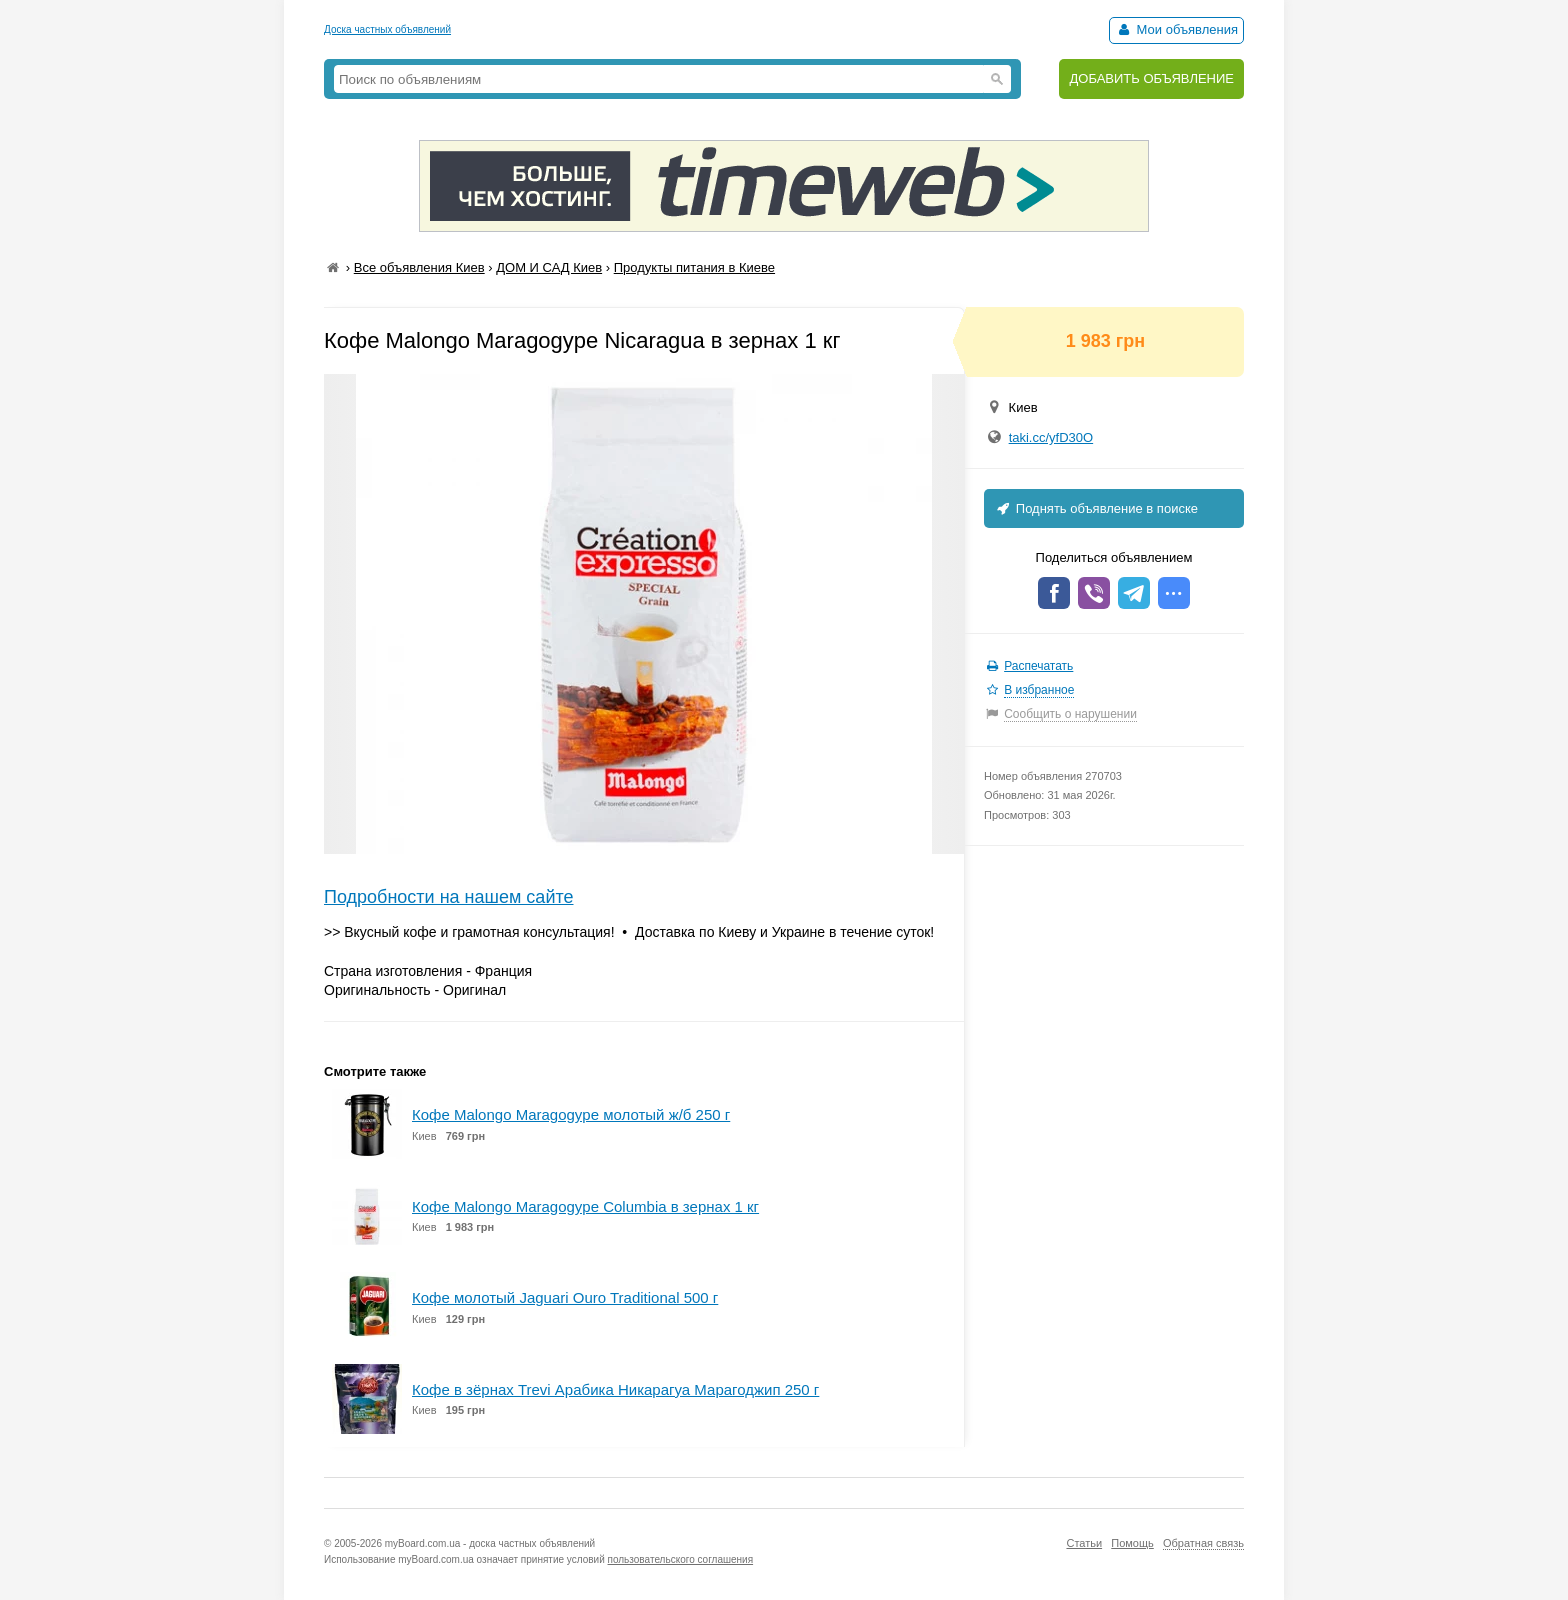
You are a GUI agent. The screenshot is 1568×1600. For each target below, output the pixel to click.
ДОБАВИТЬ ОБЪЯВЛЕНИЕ (1151, 78)
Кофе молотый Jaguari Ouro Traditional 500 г (565, 1297)
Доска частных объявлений (387, 29)
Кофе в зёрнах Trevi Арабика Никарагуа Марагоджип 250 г (615, 1389)
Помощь (1132, 1543)
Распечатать (1038, 666)
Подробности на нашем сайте (449, 897)
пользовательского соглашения (681, 1559)
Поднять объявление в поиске (1096, 508)
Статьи (1084, 1543)
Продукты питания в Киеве (694, 267)
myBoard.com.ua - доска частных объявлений (490, 1543)
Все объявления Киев (419, 267)
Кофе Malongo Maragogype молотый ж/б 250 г (571, 1114)
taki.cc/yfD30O (1051, 437)
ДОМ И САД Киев (549, 267)
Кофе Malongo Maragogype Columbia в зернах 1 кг (585, 1206)
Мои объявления (1176, 29)
